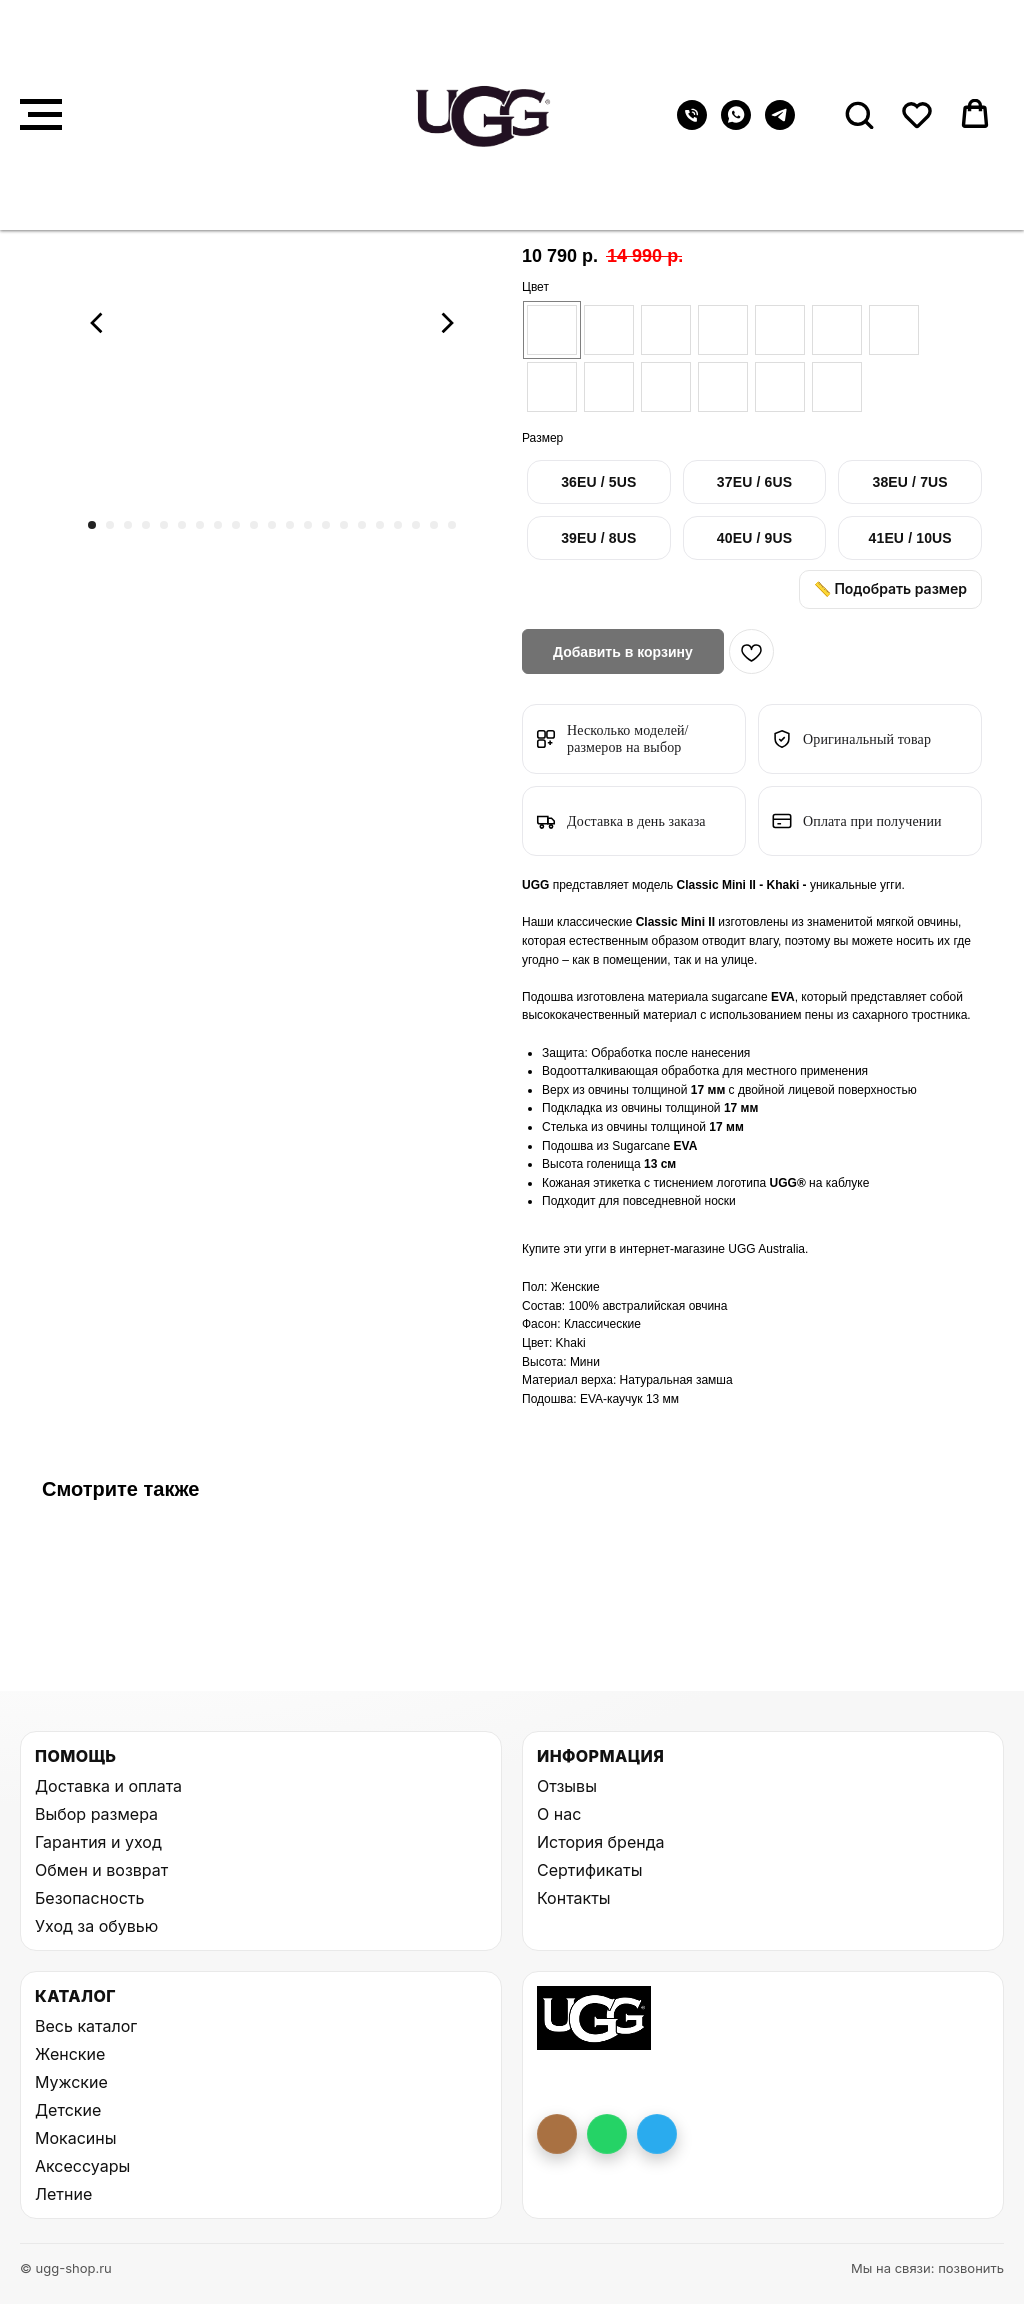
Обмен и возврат (101, 1870)
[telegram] (780, 124)
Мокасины (76, 2138)
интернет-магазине (673, 1249)
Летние (63, 2194)
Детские (68, 2110)
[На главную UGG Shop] (594, 2017)
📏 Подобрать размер (890, 588)
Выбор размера (96, 1814)
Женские (70, 2054)
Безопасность (89, 1898)
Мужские (71, 2082)
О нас (559, 1814)
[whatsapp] (736, 124)
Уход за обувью (96, 1926)
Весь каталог (86, 2026)
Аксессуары (82, 2166)
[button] (859, 114)
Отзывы (567, 1786)
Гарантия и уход (98, 1842)
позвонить (971, 2268)
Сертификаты (589, 1870)
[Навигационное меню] (41, 115)
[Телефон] (692, 124)
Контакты (574, 1898)
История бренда (600, 1842)
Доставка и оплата (108, 1786)
